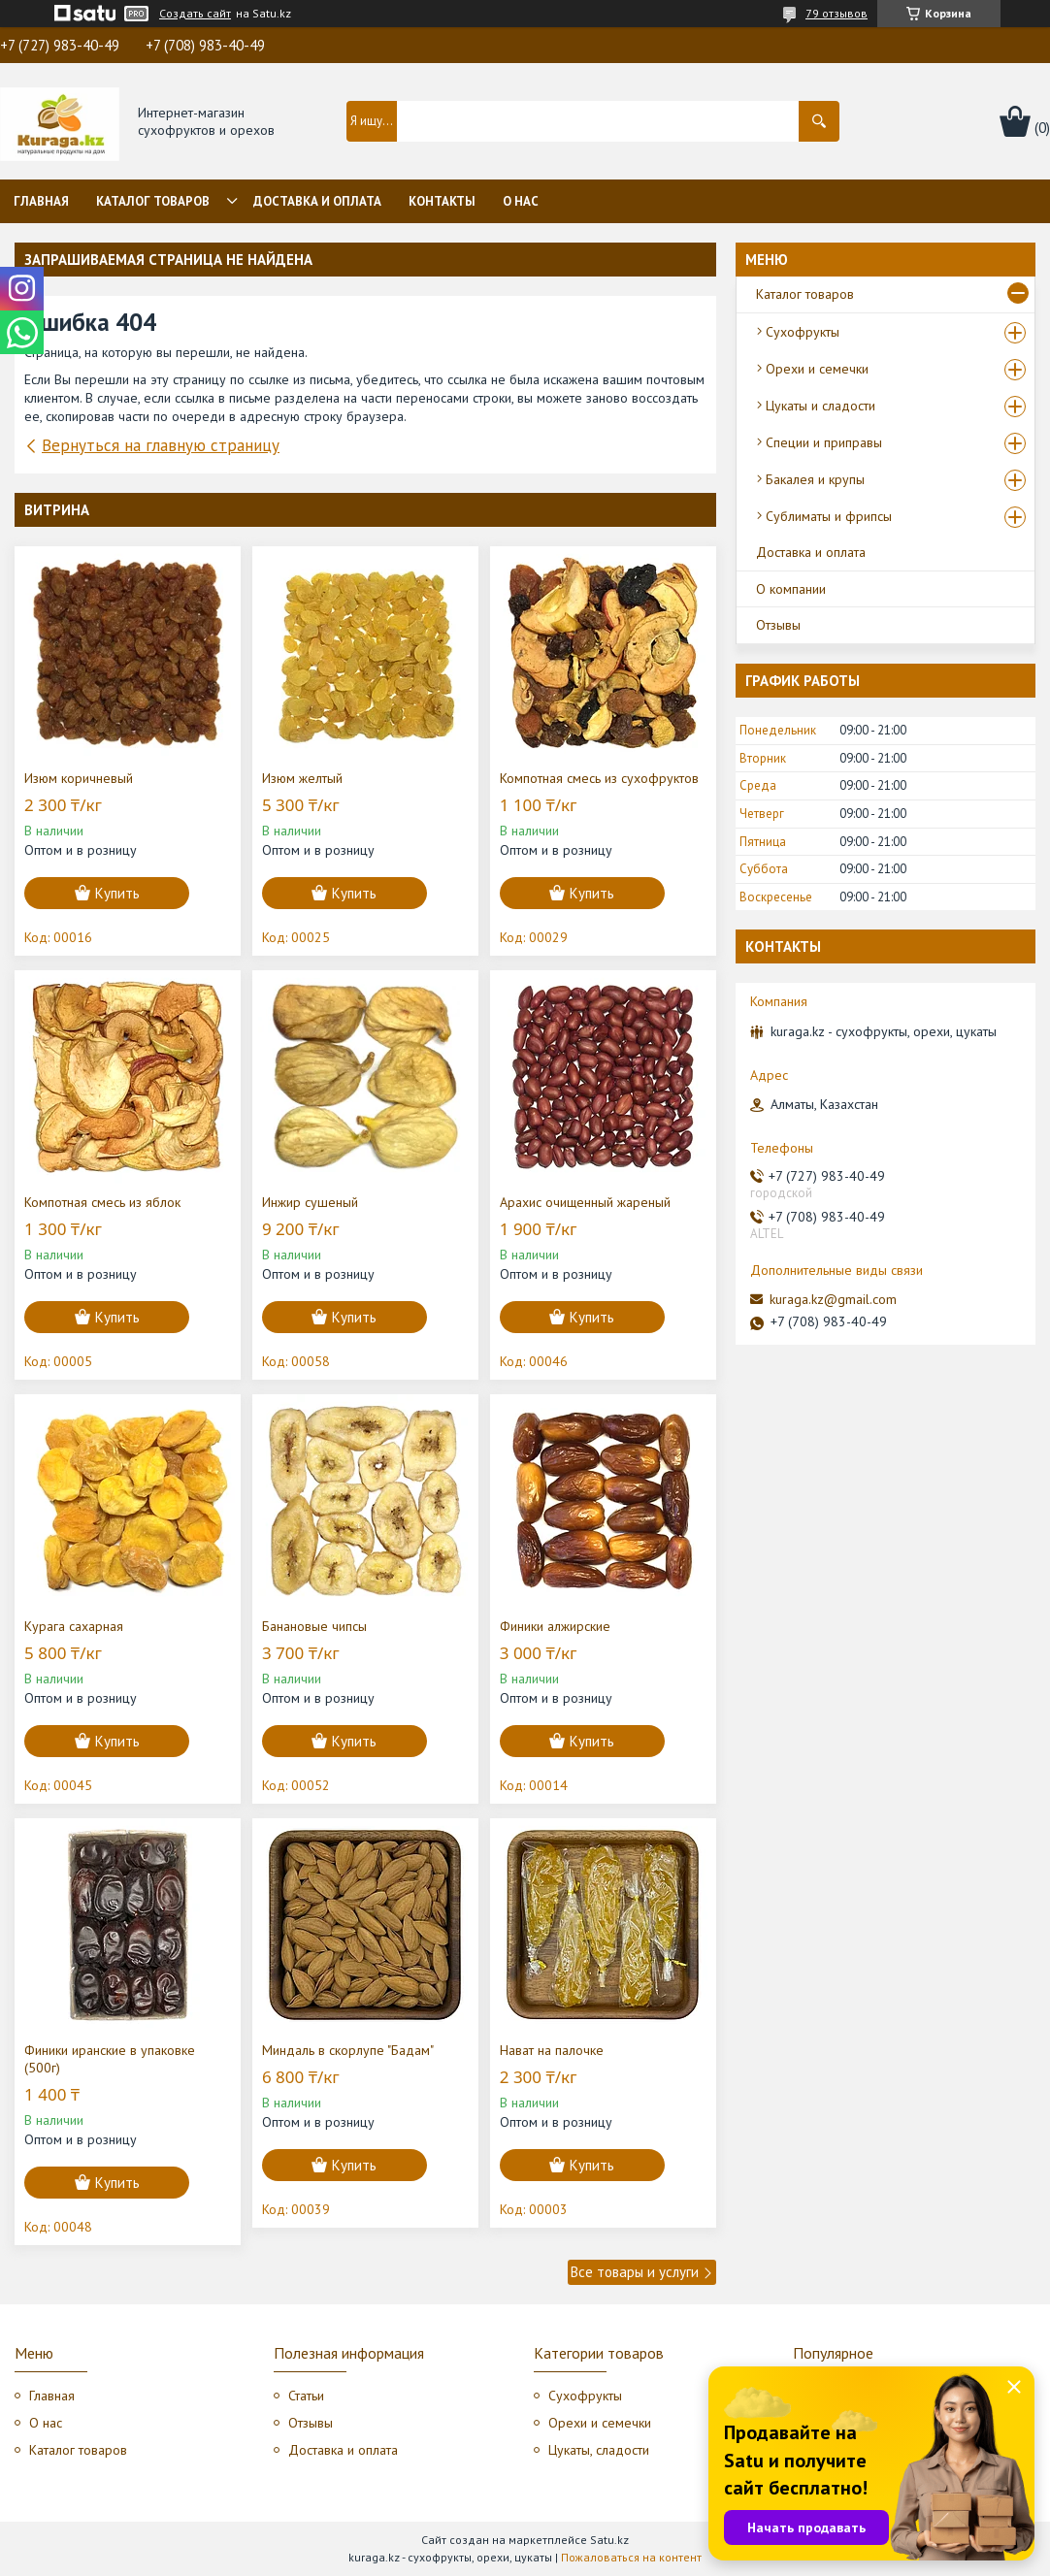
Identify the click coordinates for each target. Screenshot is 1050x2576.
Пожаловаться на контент (631, 2557)
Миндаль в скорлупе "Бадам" (348, 2050)
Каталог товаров (153, 201)
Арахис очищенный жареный (585, 1202)
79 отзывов (836, 13)
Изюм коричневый (78, 778)
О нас (521, 201)
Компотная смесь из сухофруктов (599, 778)
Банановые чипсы (314, 1626)
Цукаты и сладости (820, 405)
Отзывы (778, 625)
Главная (41, 201)
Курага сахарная (73, 1626)
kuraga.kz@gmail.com (833, 1299)
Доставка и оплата (317, 201)
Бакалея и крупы (815, 479)
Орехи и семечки (817, 368)
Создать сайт (195, 13)
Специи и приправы (824, 442)
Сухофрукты (802, 332)
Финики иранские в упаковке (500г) (109, 2058)
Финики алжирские (555, 1626)
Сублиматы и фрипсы (829, 516)
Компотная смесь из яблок (102, 1202)
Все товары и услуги (635, 2272)
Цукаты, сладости (598, 2450)
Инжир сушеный (310, 1202)
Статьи (306, 2395)
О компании (791, 589)
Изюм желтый (302, 778)
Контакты (442, 201)
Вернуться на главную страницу (160, 445)
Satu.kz (609, 2539)
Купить (117, 893)
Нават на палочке (552, 2050)
